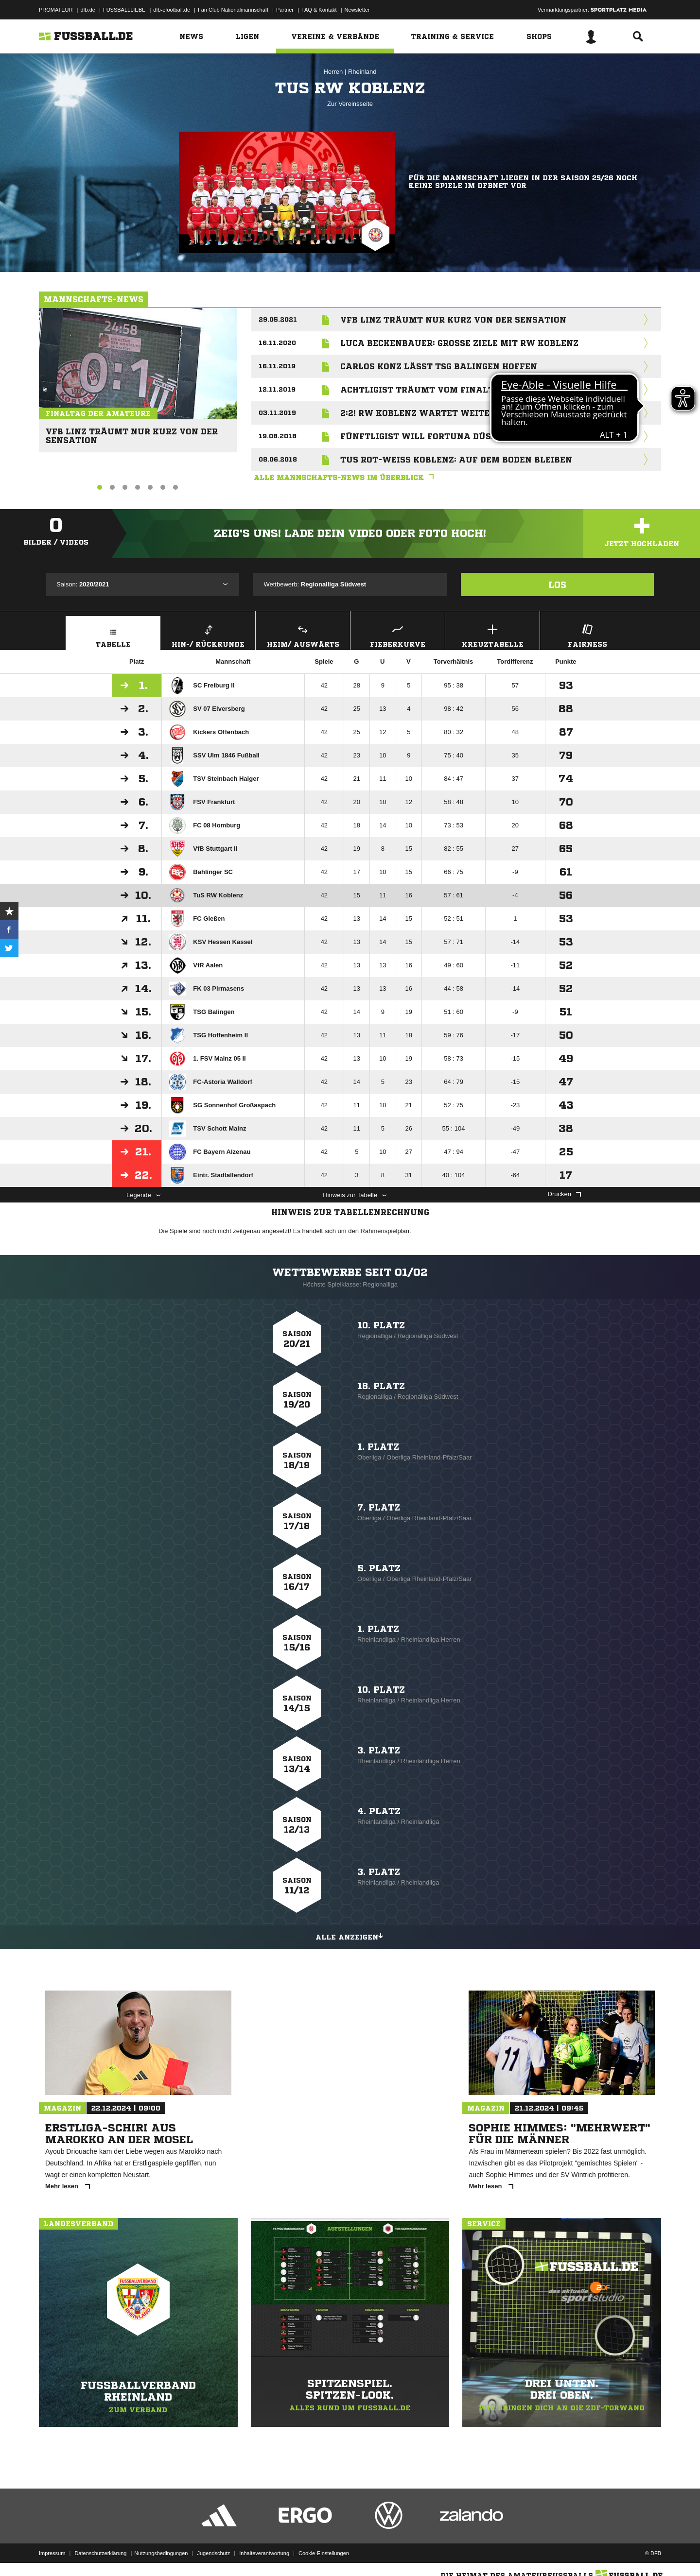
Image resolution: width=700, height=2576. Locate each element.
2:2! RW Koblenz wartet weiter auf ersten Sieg (458, 413)
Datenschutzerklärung (100, 2553)
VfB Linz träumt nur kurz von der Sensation (128, 431)
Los (557, 584)
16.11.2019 (277, 366)
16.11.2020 (277, 343)
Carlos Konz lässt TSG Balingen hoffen (438, 366)
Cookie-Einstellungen (323, 2553)
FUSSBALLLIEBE (124, 10)
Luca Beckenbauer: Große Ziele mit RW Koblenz (459, 343)
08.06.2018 (278, 459)
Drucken (564, 1194)
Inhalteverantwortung (264, 2553)
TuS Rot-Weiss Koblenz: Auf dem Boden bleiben (456, 460)
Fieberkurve (397, 635)
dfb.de (87, 10)
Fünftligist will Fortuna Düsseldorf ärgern (454, 436)
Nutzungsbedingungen (161, 2553)
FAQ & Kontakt (319, 10)
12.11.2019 (277, 389)
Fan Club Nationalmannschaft (233, 10)
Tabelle (113, 635)
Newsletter (357, 10)
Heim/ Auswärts (303, 635)
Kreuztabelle (492, 635)
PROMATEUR (55, 10)
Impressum (52, 2553)
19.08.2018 (278, 436)
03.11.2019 (277, 413)
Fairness (587, 635)
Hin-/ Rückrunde (208, 635)
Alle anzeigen (350, 1935)
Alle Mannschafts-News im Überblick (346, 477)
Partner (285, 10)
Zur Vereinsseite (350, 103)
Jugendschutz (213, 2553)
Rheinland (362, 71)
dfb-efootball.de (171, 10)
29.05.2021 (278, 319)
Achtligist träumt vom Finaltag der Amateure (459, 390)
